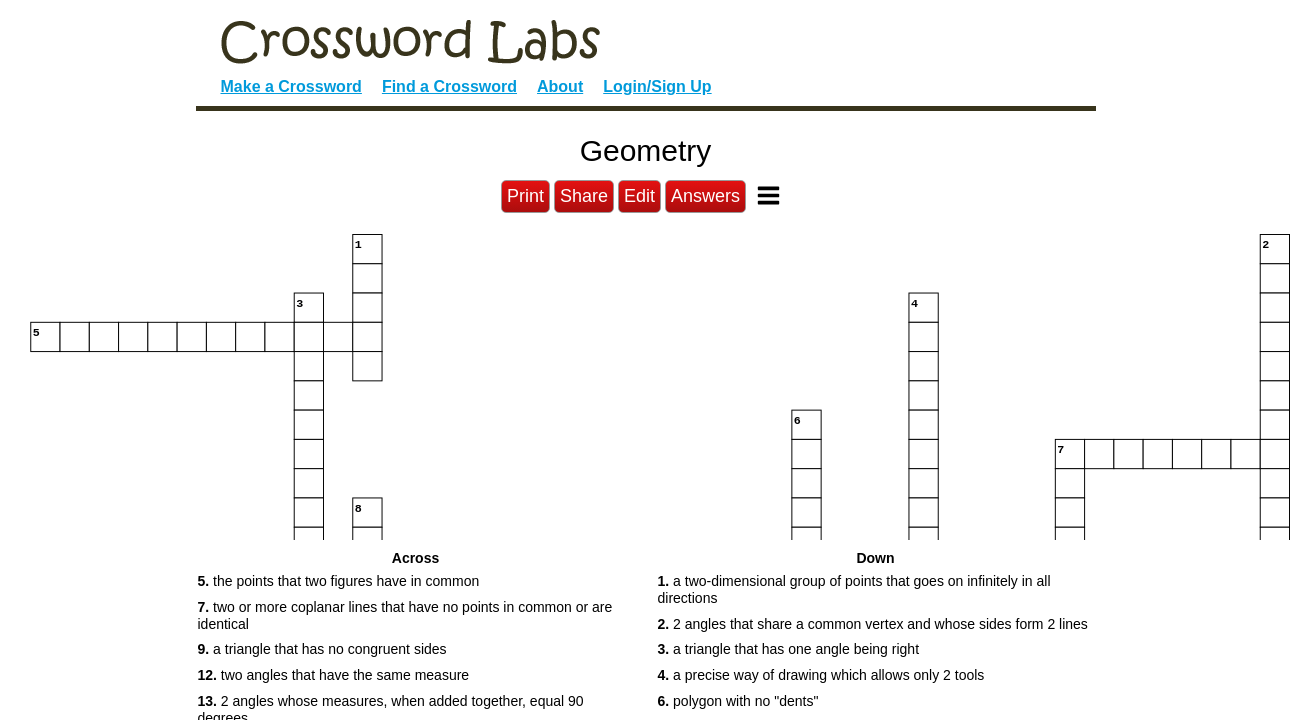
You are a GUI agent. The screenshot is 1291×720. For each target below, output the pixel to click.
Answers (705, 196)
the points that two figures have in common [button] (339, 581)
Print (525, 196)
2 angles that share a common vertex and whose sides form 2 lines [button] (873, 624)
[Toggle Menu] (768, 195)
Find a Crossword (449, 86)
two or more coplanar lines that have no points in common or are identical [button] (405, 615)
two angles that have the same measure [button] (334, 675)
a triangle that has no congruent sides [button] (322, 649)
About (560, 86)
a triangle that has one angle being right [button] (789, 649)
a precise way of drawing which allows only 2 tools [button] (821, 675)
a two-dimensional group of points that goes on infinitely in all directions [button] (854, 589)
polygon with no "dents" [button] (738, 701)
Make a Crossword (291, 86)
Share (584, 196)
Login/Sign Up (657, 86)
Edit (639, 196)
